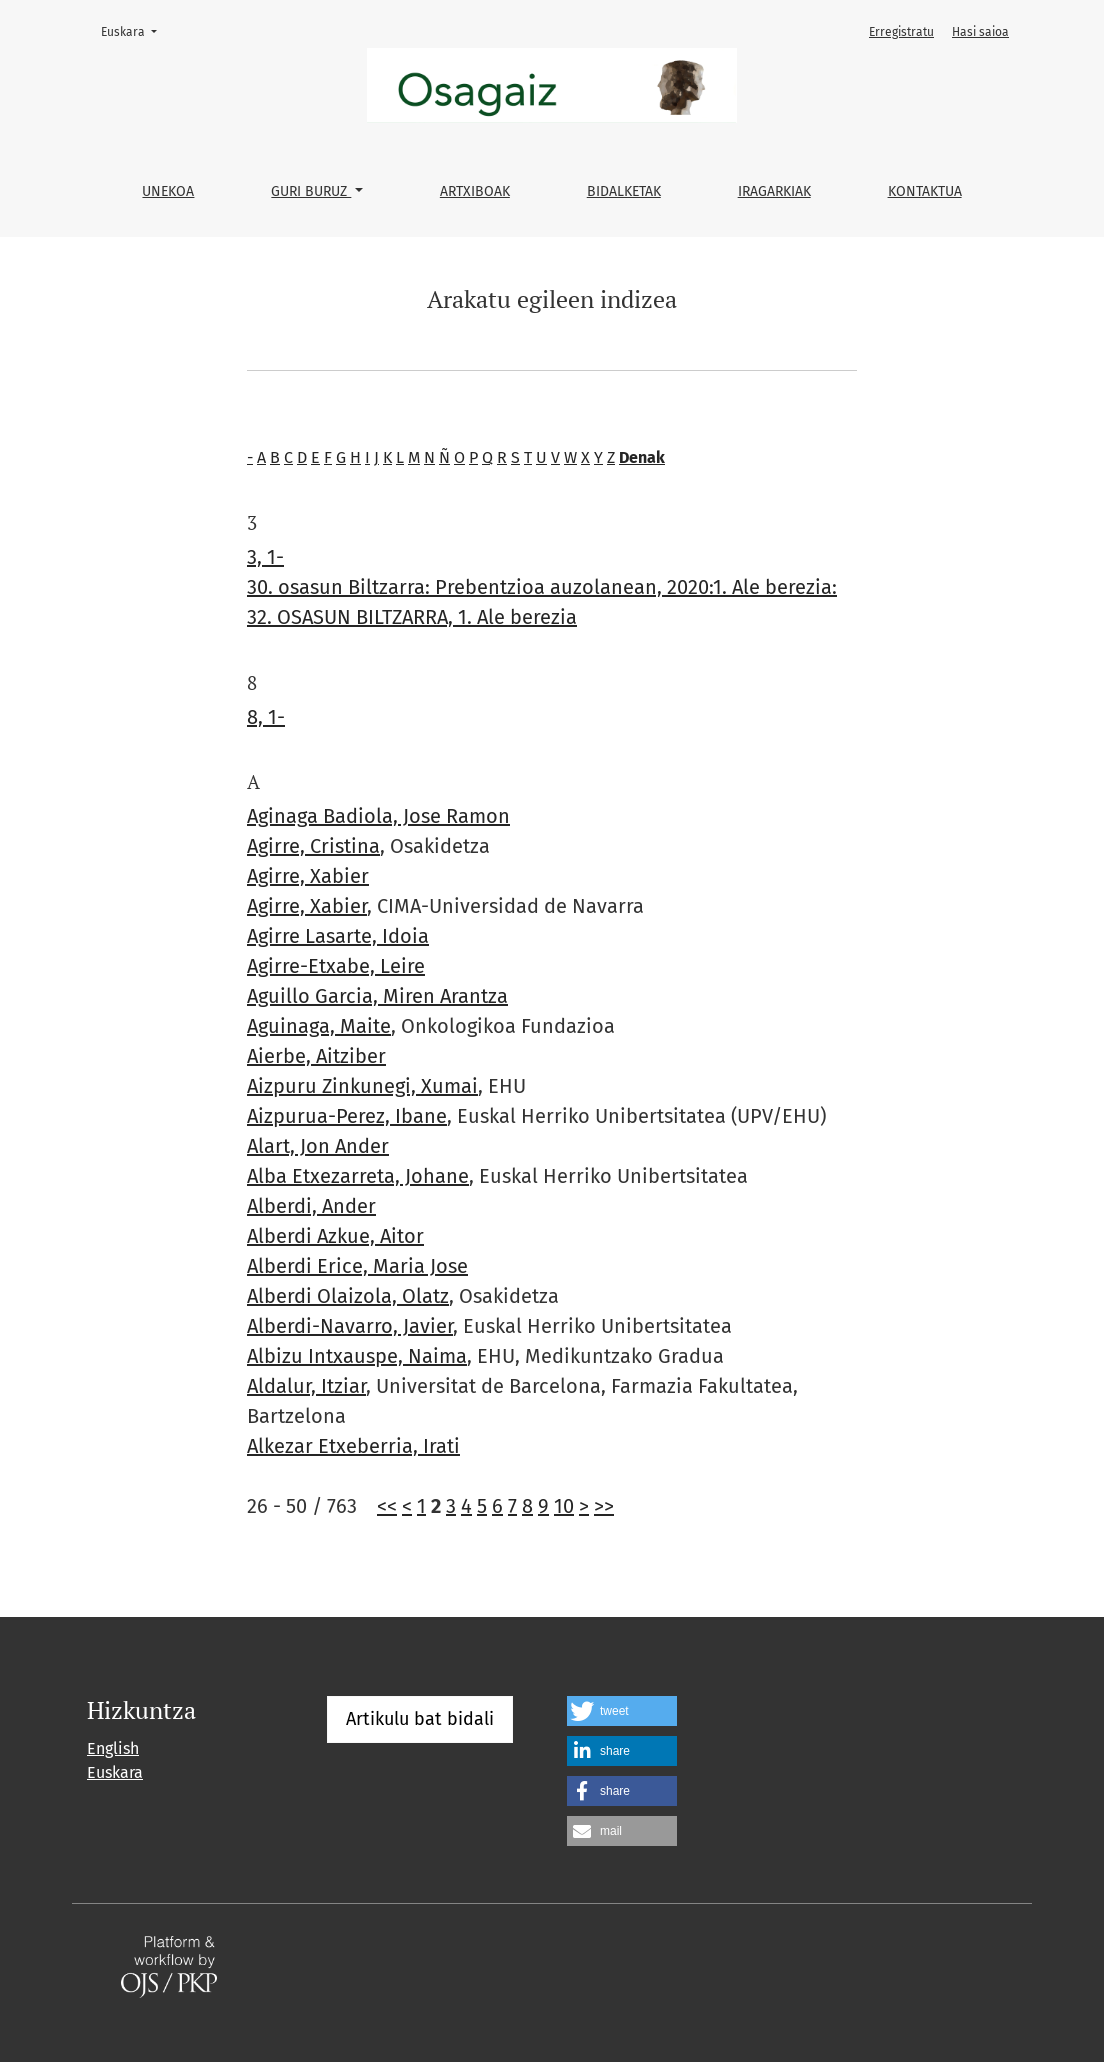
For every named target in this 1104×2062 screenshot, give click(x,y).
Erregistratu (901, 32)
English (113, 1748)
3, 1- (265, 557)
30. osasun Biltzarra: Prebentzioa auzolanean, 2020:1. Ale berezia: (542, 587)
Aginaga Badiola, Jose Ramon (378, 816)
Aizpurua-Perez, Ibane (347, 1116)
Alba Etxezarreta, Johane (358, 1176)
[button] (622, 1711)
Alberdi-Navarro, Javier (350, 1326)
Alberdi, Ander (311, 1206)
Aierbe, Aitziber (316, 1056)
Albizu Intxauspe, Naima (357, 1356)
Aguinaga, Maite (319, 1026)
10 (564, 1506)
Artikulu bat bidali (420, 1719)
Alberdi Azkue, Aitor (335, 1236)
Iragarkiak (774, 191)
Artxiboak (475, 191)
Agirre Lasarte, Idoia (338, 936)
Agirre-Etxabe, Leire (336, 966)
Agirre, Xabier (308, 876)
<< (387, 1506)
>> (604, 1506)
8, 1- (266, 717)
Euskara (135, 30)
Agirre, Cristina (313, 846)
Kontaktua (925, 191)
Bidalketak (624, 191)
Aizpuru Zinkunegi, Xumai (362, 1086)
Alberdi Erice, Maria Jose (357, 1266)
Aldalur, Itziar (306, 1386)
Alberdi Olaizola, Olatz (348, 1296)
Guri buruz (311, 191)
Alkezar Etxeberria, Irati (353, 1446)
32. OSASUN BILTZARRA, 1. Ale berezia (412, 617)
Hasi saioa (980, 32)
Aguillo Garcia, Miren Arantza (377, 996)
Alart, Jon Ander (318, 1146)
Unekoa (168, 191)
